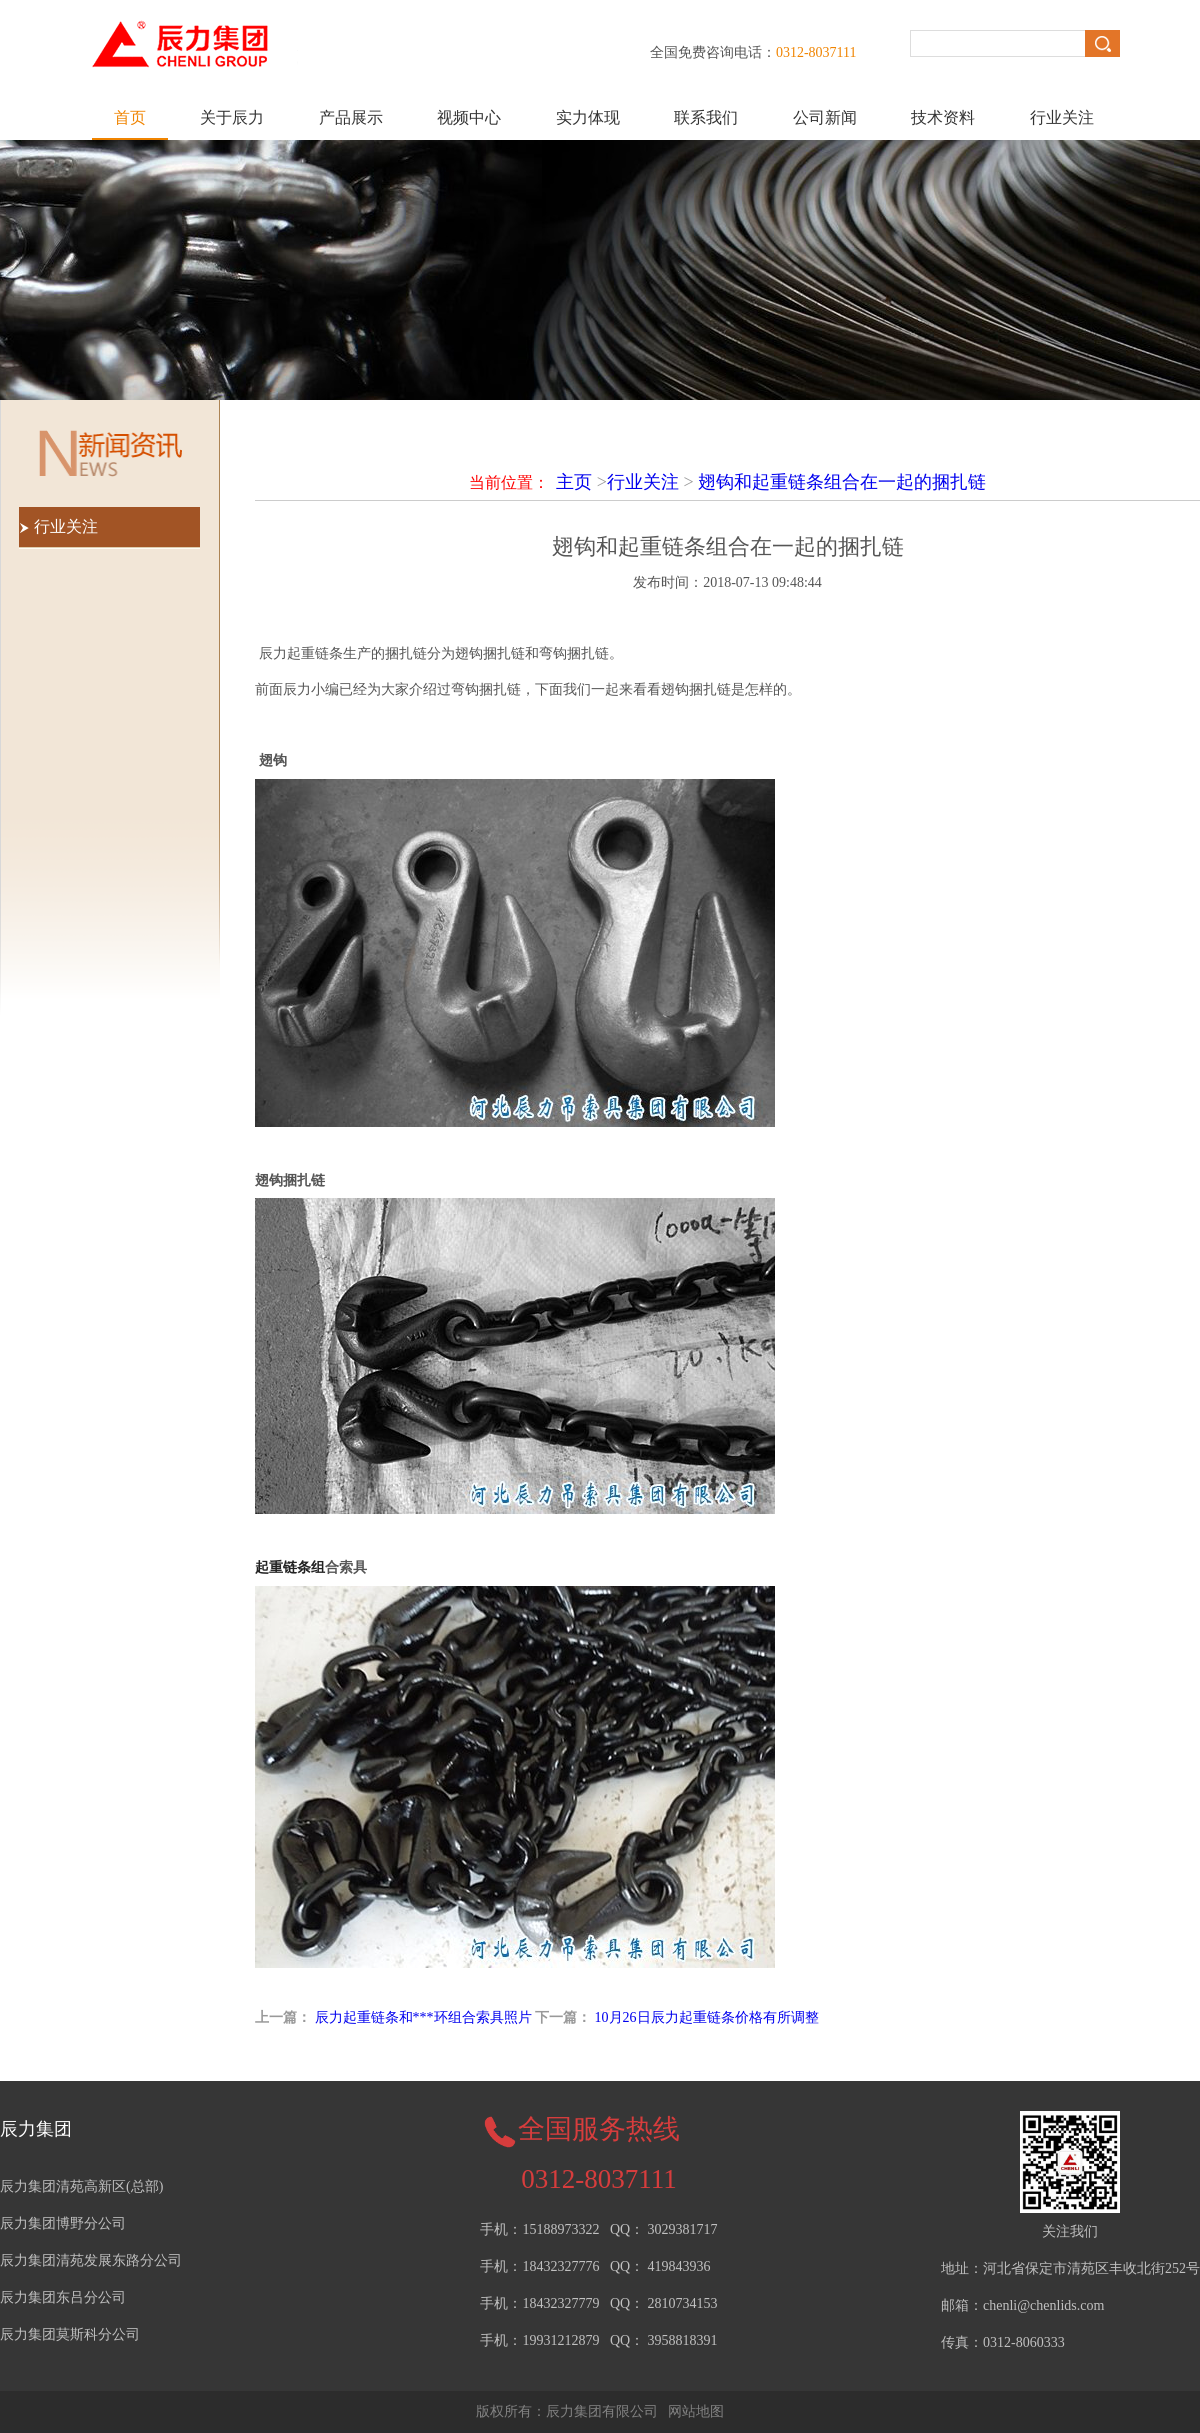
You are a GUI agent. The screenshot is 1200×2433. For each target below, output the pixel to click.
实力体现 (588, 117)
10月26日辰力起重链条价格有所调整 (707, 2017)
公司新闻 (825, 117)
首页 (130, 117)
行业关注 (1062, 117)
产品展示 (351, 117)
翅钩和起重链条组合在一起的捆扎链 (842, 482)
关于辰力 (232, 117)
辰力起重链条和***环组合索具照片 (423, 2017)
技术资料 (943, 117)
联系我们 (706, 117)
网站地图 (696, 2411)
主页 (574, 482)
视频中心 (469, 117)
